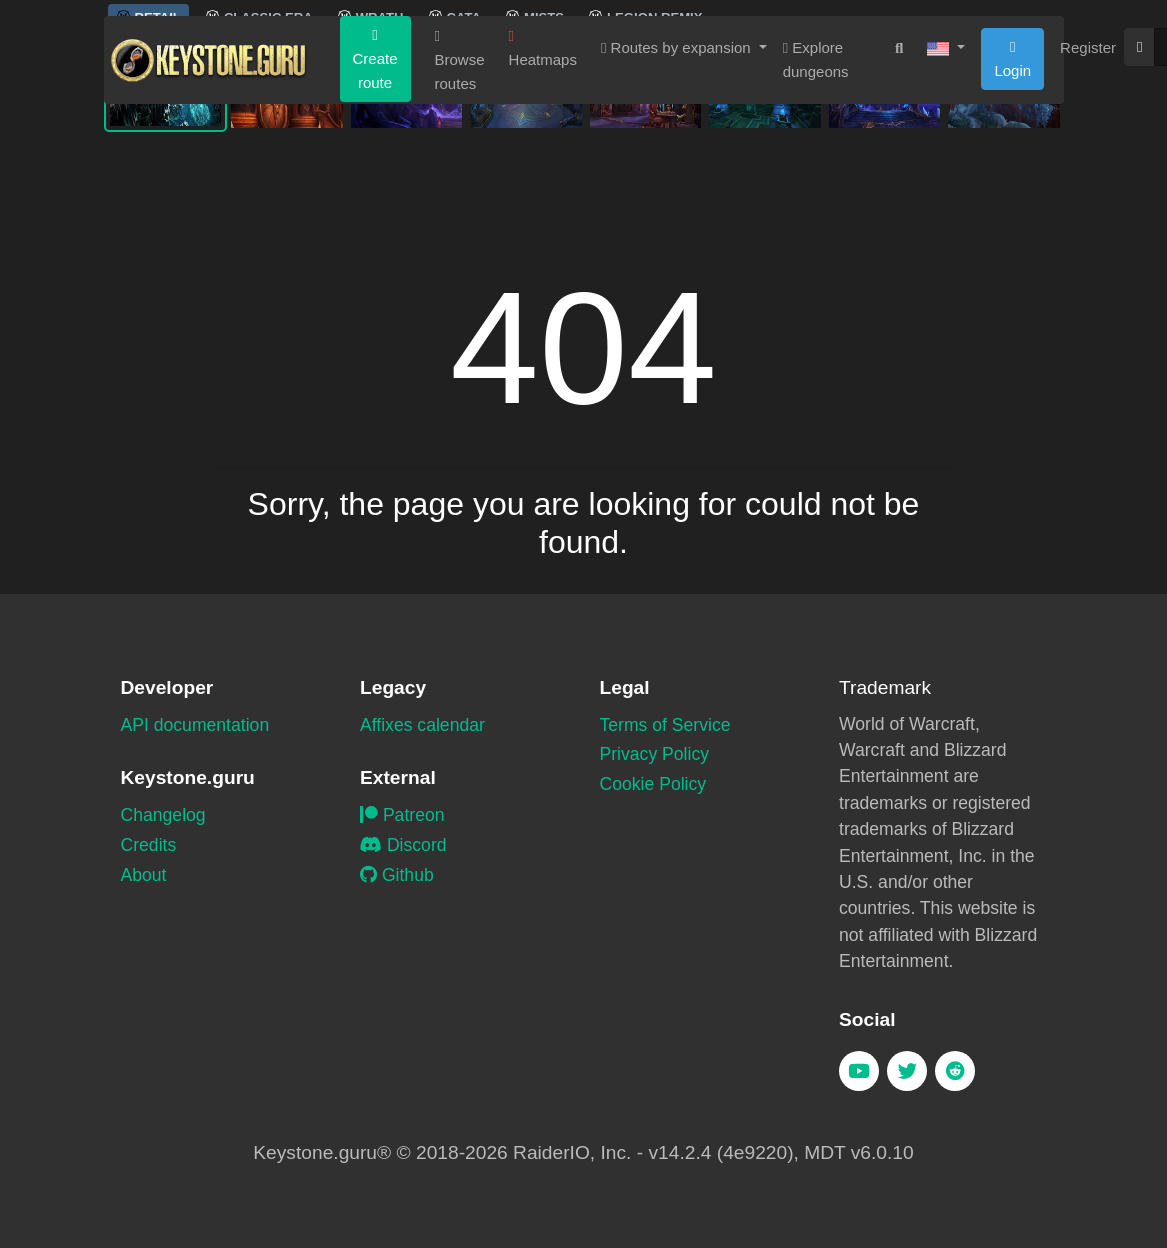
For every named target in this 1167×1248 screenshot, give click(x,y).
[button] (946, 174)
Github (397, 875)
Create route (375, 185)
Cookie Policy (653, 784)
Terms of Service (665, 725)
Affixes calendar (422, 725)
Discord (403, 845)
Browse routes (460, 186)
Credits (149, 845)
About (144, 875)
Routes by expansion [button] (678, 173)
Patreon (402, 815)
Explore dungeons (816, 185)
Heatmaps (543, 174)
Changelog (163, 815)
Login (1012, 185)
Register (1088, 173)
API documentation (195, 725)
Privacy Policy (655, 754)
